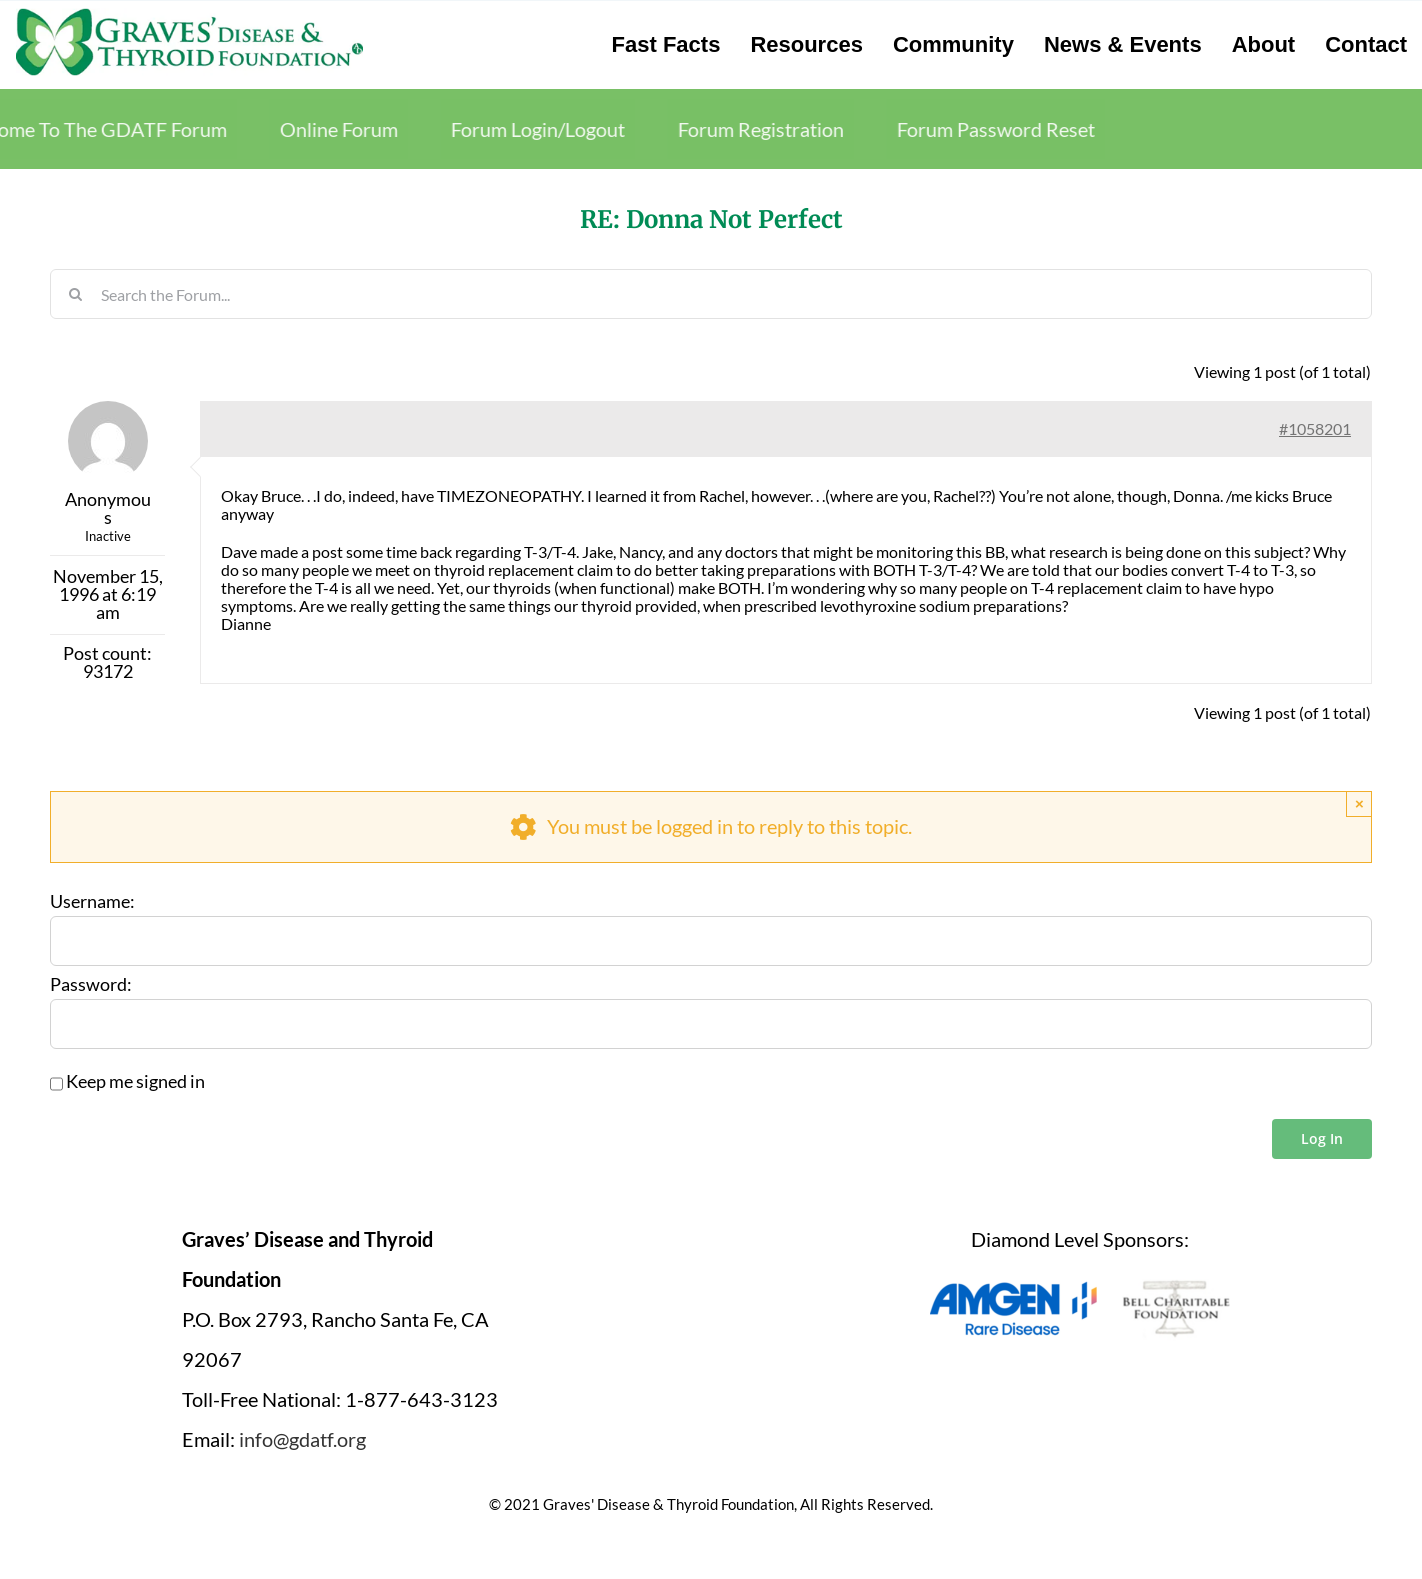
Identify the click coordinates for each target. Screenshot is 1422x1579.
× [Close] (1359, 803)
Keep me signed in (135, 1082)
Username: (92, 902)
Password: (91, 985)
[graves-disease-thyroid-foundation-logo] (189, 15)
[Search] (75, 294)
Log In (1322, 1138)
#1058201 (1315, 428)
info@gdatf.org (302, 1439)
